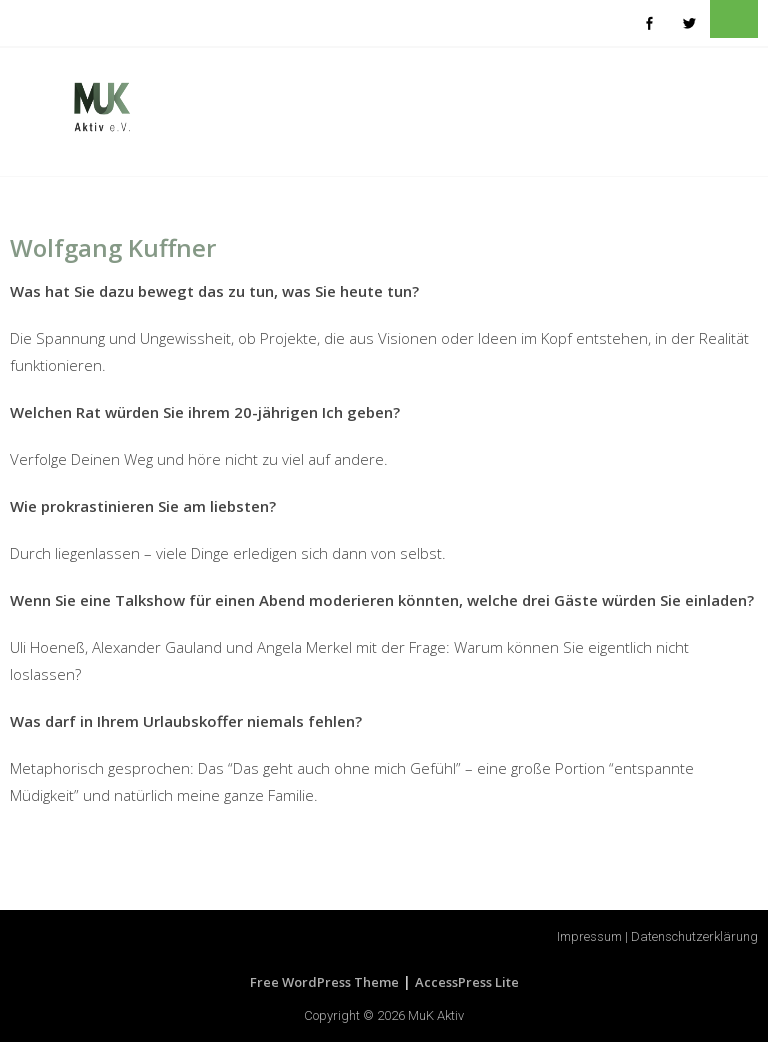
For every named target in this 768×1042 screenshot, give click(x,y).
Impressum (589, 936)
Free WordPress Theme (324, 982)
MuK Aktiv (436, 1015)
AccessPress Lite (467, 982)
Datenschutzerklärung (694, 936)
